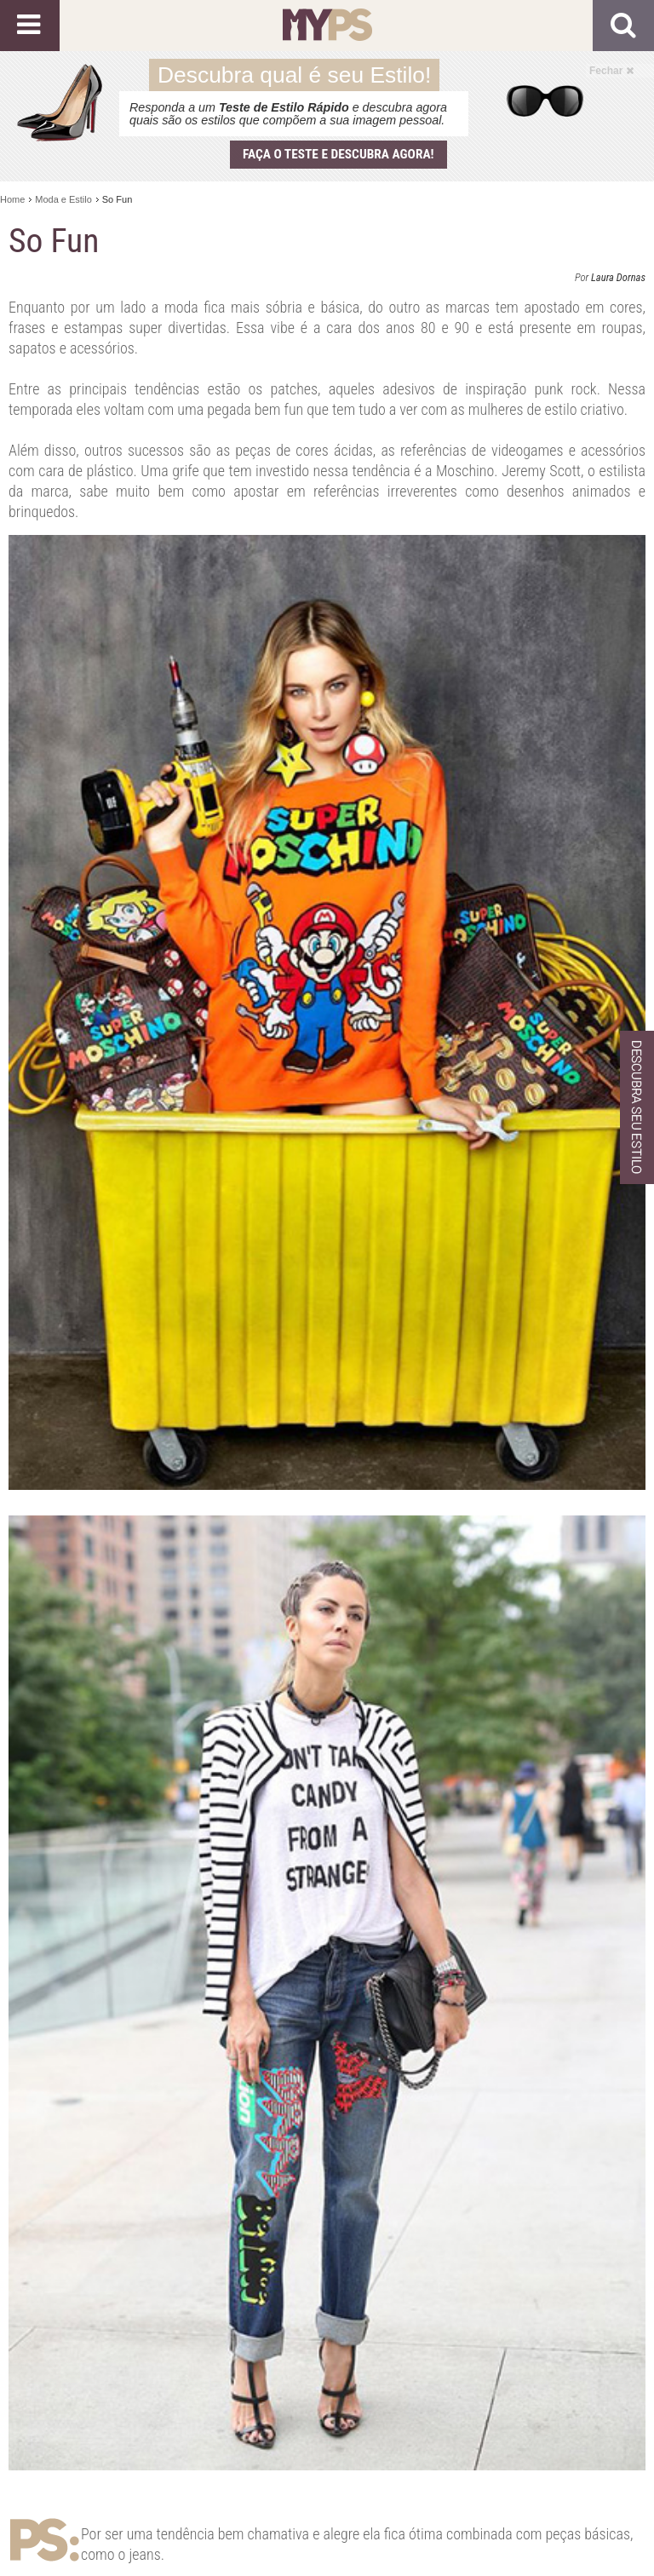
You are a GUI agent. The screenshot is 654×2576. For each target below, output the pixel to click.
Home (12, 199)
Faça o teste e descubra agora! (338, 154)
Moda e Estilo (63, 199)
